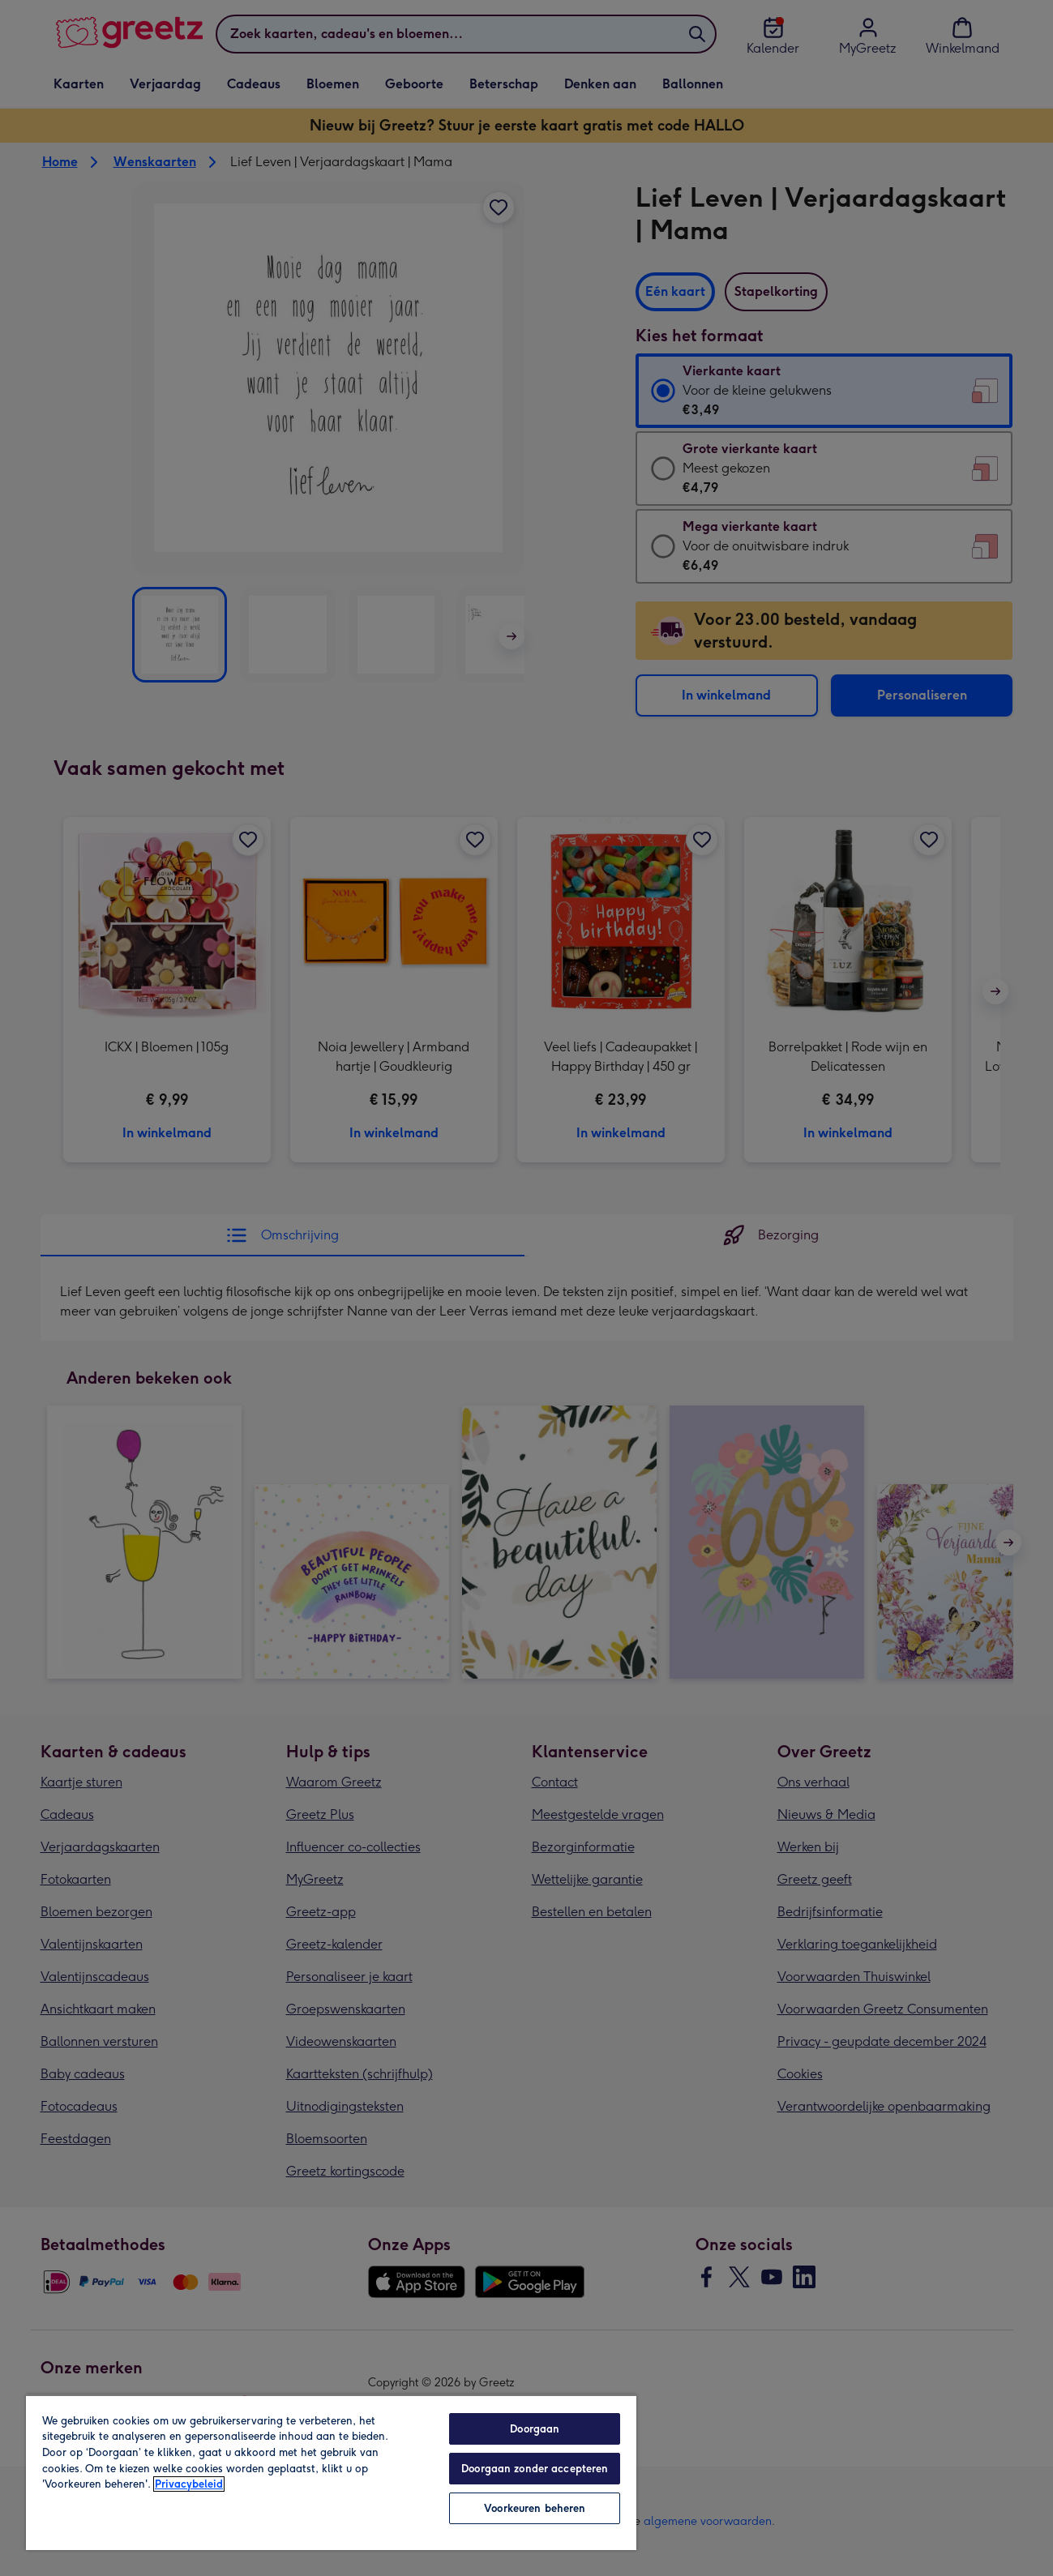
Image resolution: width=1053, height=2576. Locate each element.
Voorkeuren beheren (534, 2508)
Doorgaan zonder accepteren (534, 2469)
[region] (331, 2472)
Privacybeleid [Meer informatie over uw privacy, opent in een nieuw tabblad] (189, 2484)
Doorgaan (534, 2429)
